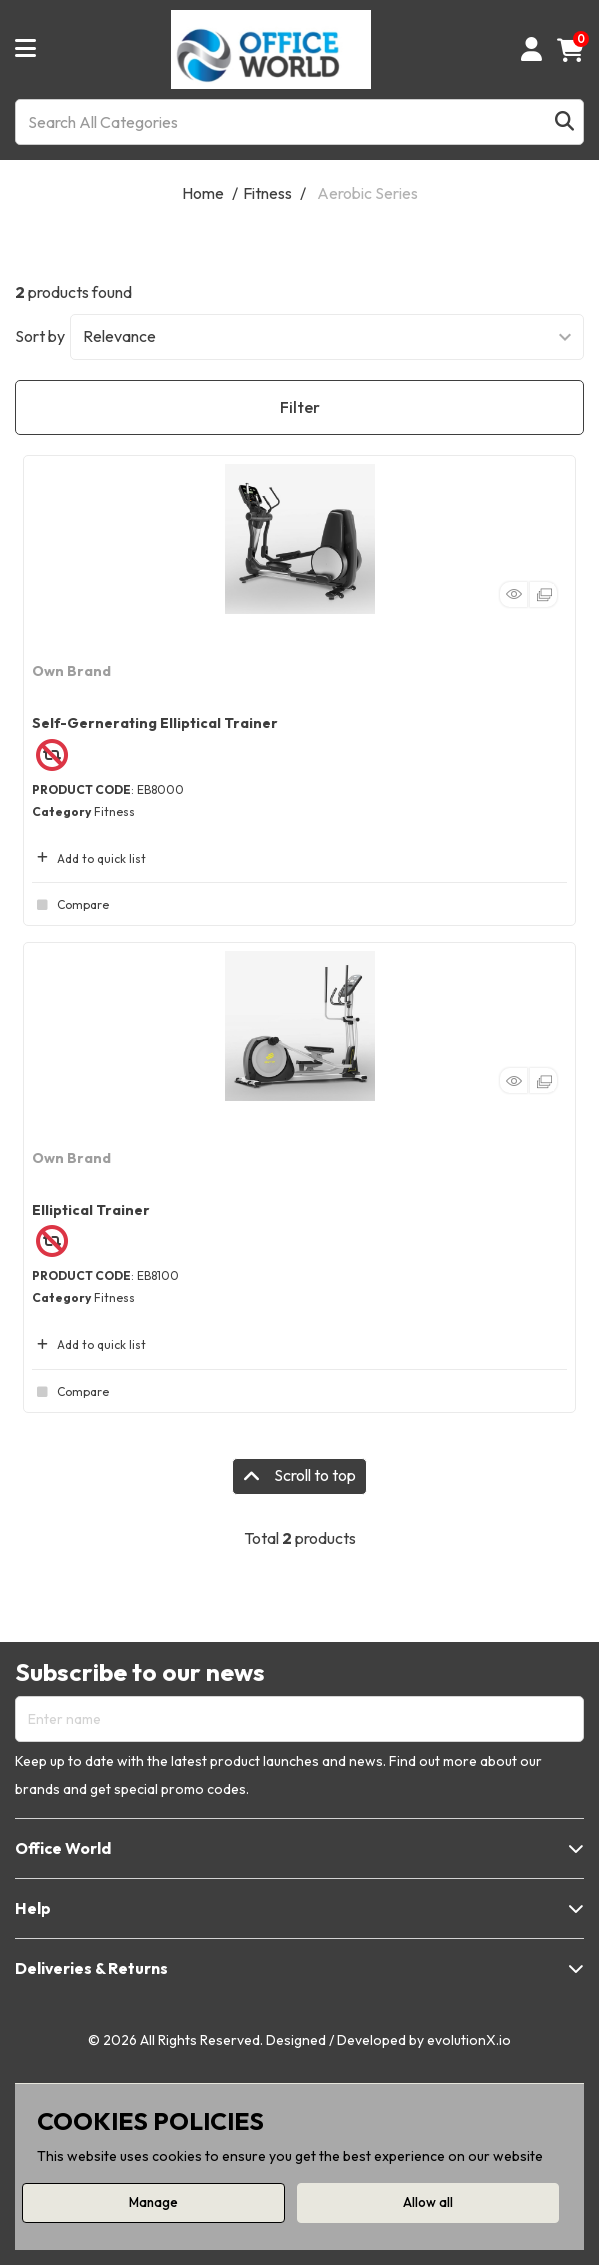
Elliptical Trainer (91, 1210)
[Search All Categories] (299, 122)
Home (203, 193)
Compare (70, 905)
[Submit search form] (564, 121)
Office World (63, 1848)
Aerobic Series (367, 193)
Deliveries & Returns (91, 1968)
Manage (153, 2202)
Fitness (267, 193)
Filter (300, 407)
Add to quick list (89, 858)
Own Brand (71, 671)
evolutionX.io (469, 2040)
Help (33, 1908)
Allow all (428, 2202)
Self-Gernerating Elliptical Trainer (155, 723)
